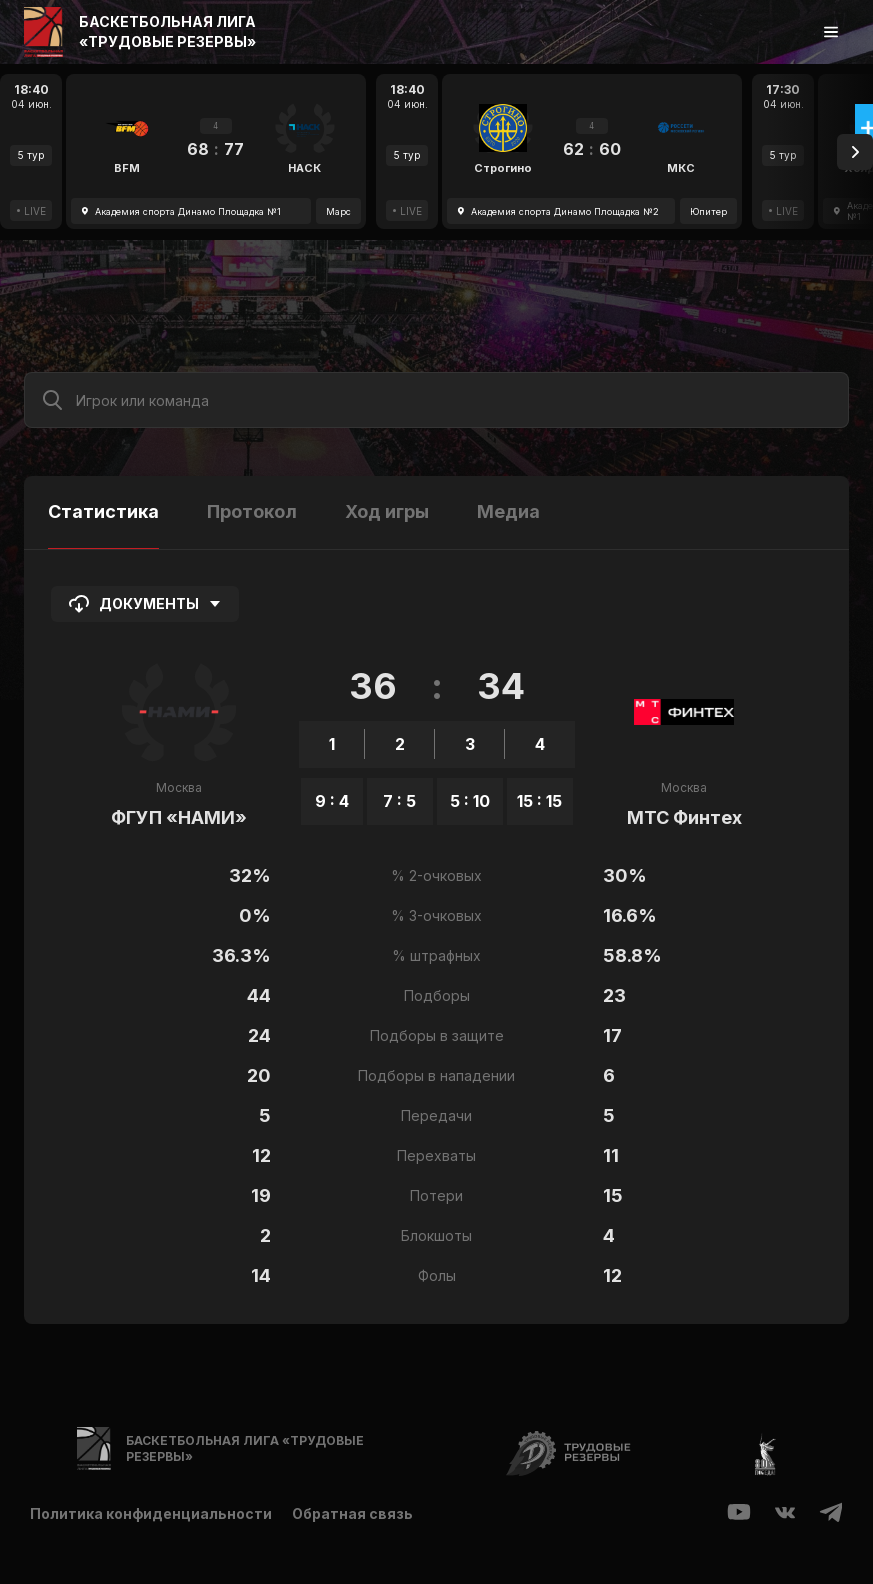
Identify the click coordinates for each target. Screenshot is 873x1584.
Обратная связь (352, 1513)
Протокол (252, 511)
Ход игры (387, 511)
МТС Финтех (684, 817)
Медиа (508, 511)
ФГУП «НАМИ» (179, 817)
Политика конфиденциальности (151, 1513)
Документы (145, 604)
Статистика (103, 511)
